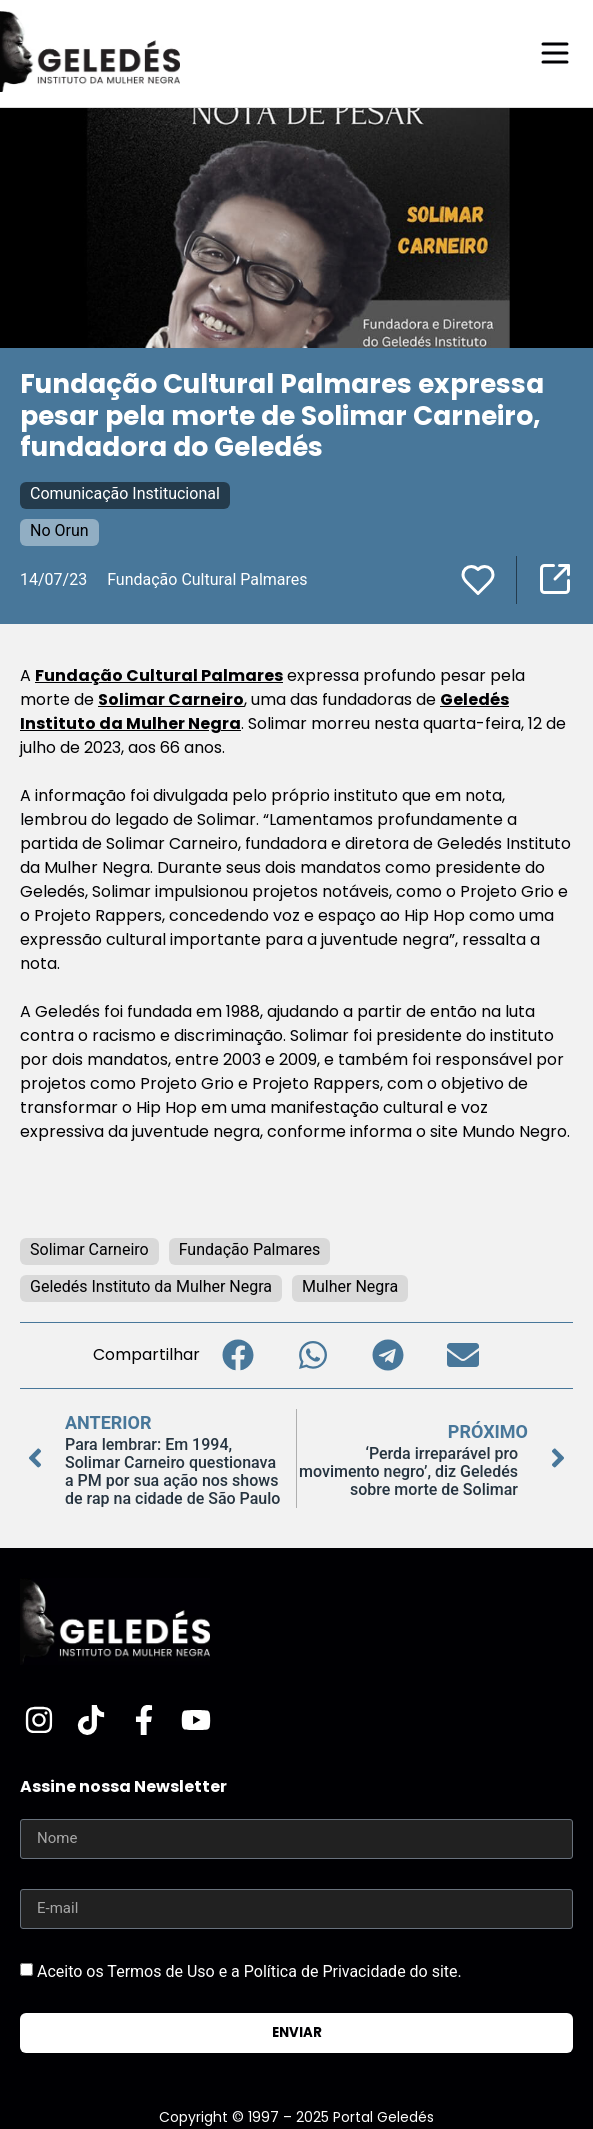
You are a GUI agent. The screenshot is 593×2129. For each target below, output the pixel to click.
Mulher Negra (350, 1286)
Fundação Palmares (250, 1249)
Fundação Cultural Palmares (159, 675)
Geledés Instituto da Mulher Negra (151, 1286)
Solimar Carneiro (171, 699)
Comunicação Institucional (125, 493)
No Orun (59, 530)
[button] (237, 1355)
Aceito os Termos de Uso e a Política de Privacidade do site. (249, 1971)
